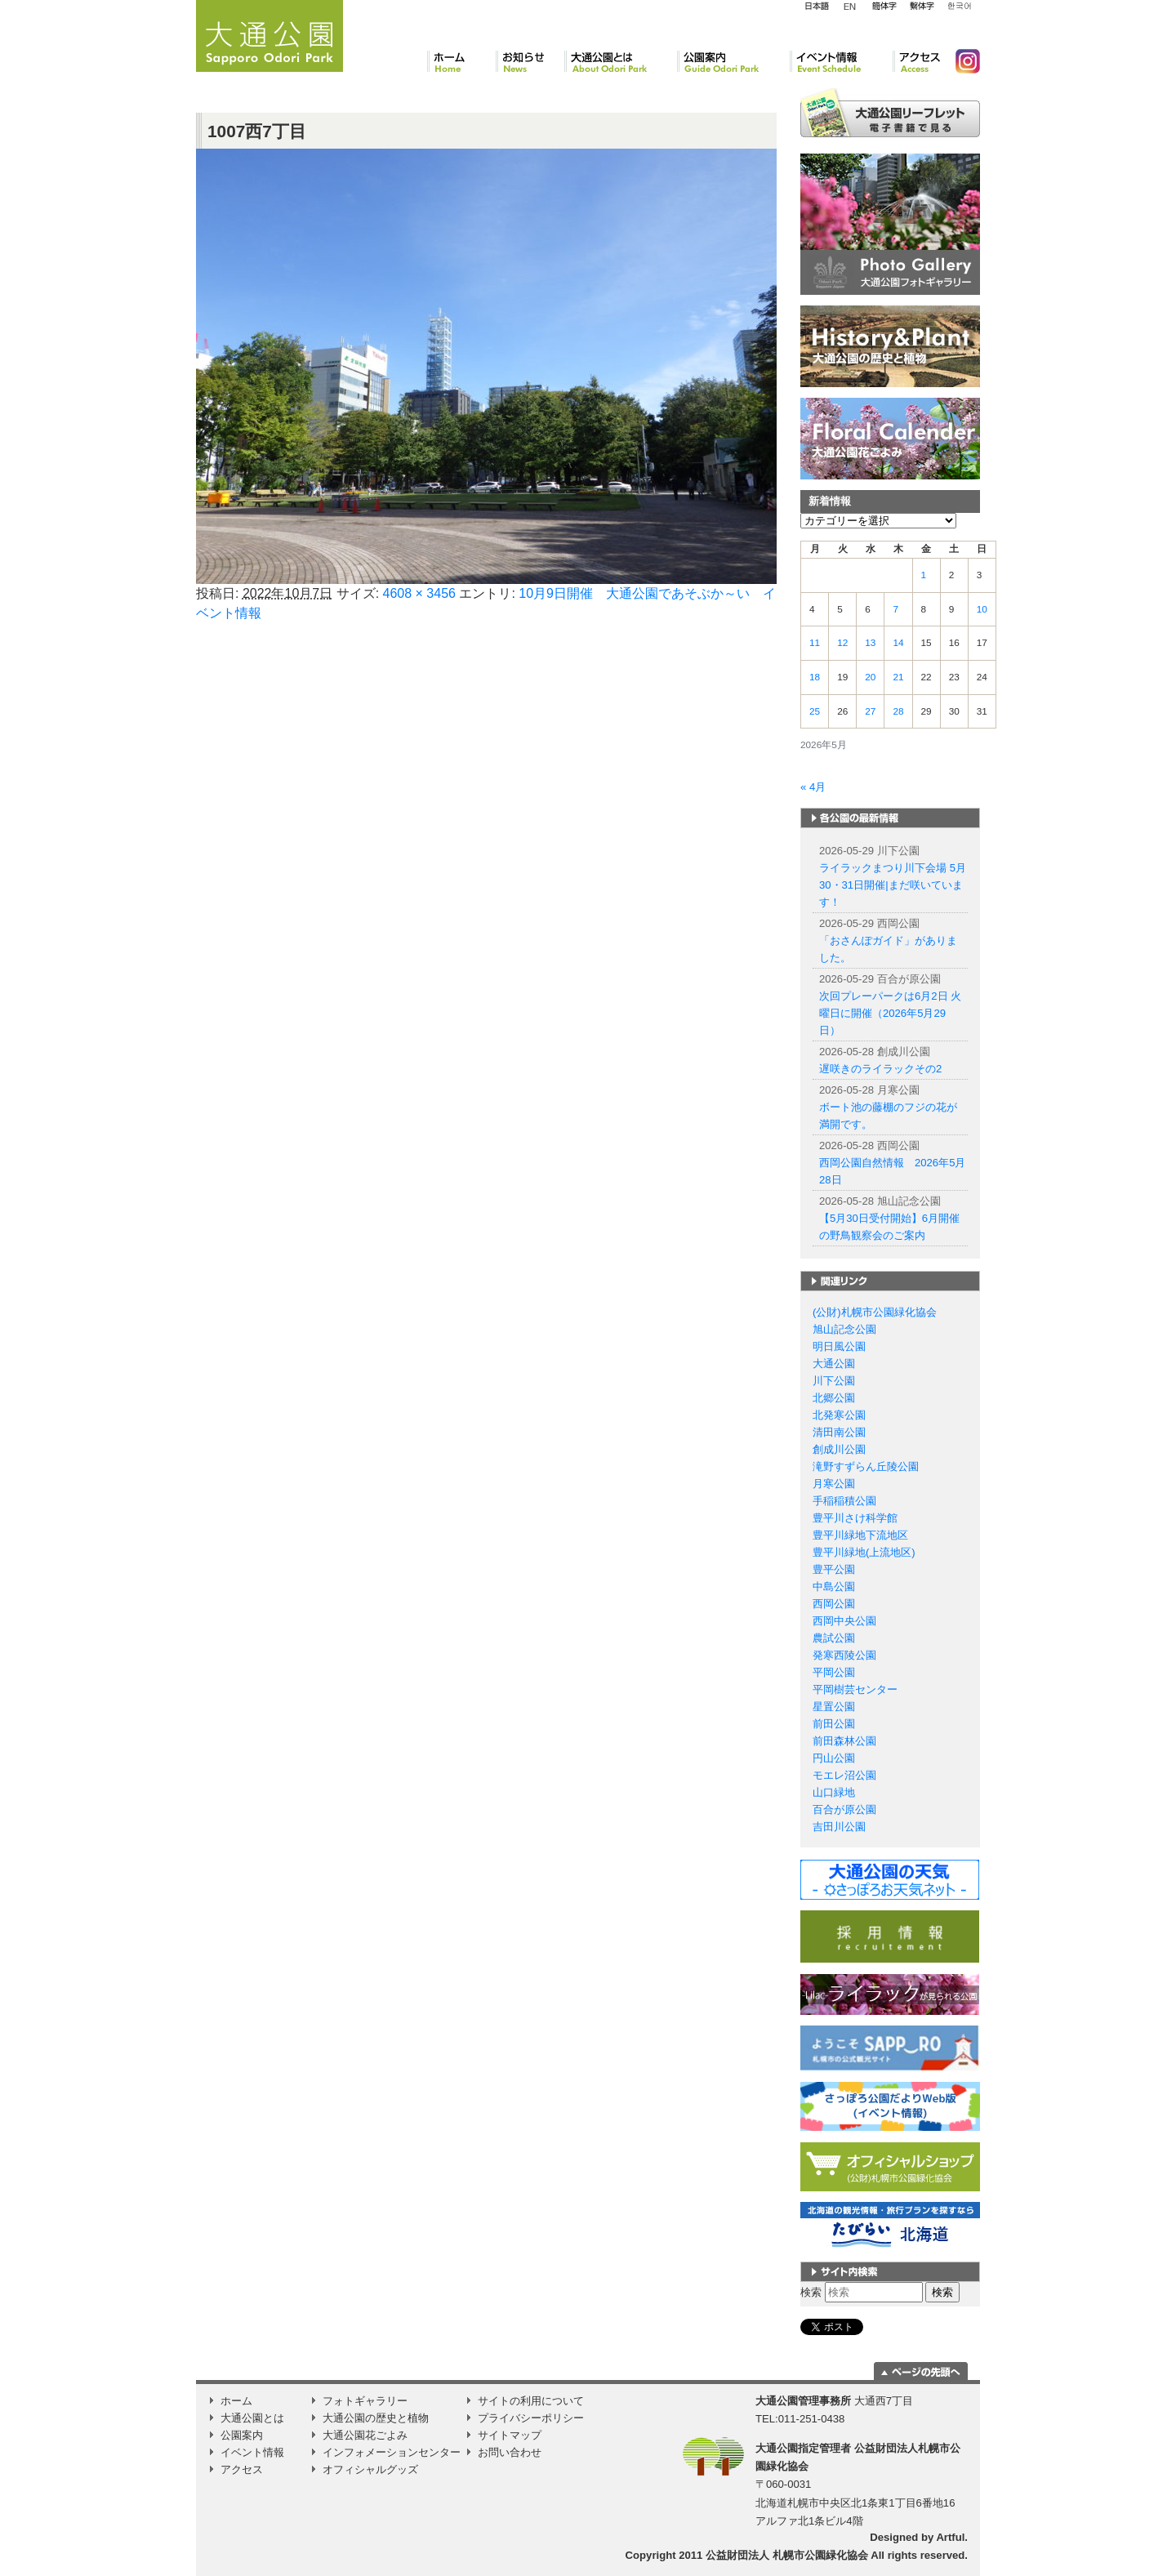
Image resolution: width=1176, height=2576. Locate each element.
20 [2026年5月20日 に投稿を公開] (870, 677)
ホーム (461, 61)
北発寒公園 (839, 1415)
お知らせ (530, 61)
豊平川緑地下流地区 (860, 1535)
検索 (811, 2292)
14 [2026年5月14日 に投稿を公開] (898, 642)
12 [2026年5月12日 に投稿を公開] (842, 642)
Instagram (961, 61)
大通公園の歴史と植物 (376, 2418)
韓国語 (958, 6)
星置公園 (834, 1706)
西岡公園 (834, 1604)
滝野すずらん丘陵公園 (866, 1466)
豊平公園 (834, 1569)
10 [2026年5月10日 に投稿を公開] (982, 609)
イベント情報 (841, 61)
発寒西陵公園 (844, 1655)
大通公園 (834, 1363)
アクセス (917, 61)
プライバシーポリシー (531, 2418)
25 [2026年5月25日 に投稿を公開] (814, 711)
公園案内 (733, 61)
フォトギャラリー (365, 2401)
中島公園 (834, 1586)
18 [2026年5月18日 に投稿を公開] (814, 677)
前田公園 (834, 1724)
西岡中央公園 (844, 1621)
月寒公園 (834, 1483)
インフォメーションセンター (392, 2452)
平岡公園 (834, 1672)
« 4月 (813, 787)
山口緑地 (834, 1792)
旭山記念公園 (844, 1329)
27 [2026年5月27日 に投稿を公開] (870, 711)
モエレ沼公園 (844, 1775)
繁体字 (922, 6)
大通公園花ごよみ (365, 2435)
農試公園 (834, 1638)
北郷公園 (834, 1398)
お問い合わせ (509, 2452)
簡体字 (884, 6)
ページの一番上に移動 (921, 2371)
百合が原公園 (844, 1809)
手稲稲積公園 (844, 1501)
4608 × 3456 (419, 593)
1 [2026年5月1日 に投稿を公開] (924, 575)
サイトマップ (509, 2435)
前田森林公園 (844, 1741)
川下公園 (834, 1381)
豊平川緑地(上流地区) (864, 1552)
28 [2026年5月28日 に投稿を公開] (898, 711)
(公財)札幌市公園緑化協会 (875, 1312)
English (850, 5)
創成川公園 (839, 1449)
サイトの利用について (531, 2401)
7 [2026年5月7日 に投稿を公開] (895, 609)
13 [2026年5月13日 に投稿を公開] (870, 642)
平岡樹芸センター (855, 1689)
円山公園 (834, 1758)
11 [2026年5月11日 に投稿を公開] (814, 642)
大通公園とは (620, 61)
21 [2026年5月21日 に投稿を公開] (898, 677)
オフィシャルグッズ (370, 2469)
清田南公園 (839, 1432)
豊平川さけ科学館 (855, 1518)
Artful (950, 2537)
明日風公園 (839, 1346)
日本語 (816, 6)
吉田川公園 (839, 1827)
